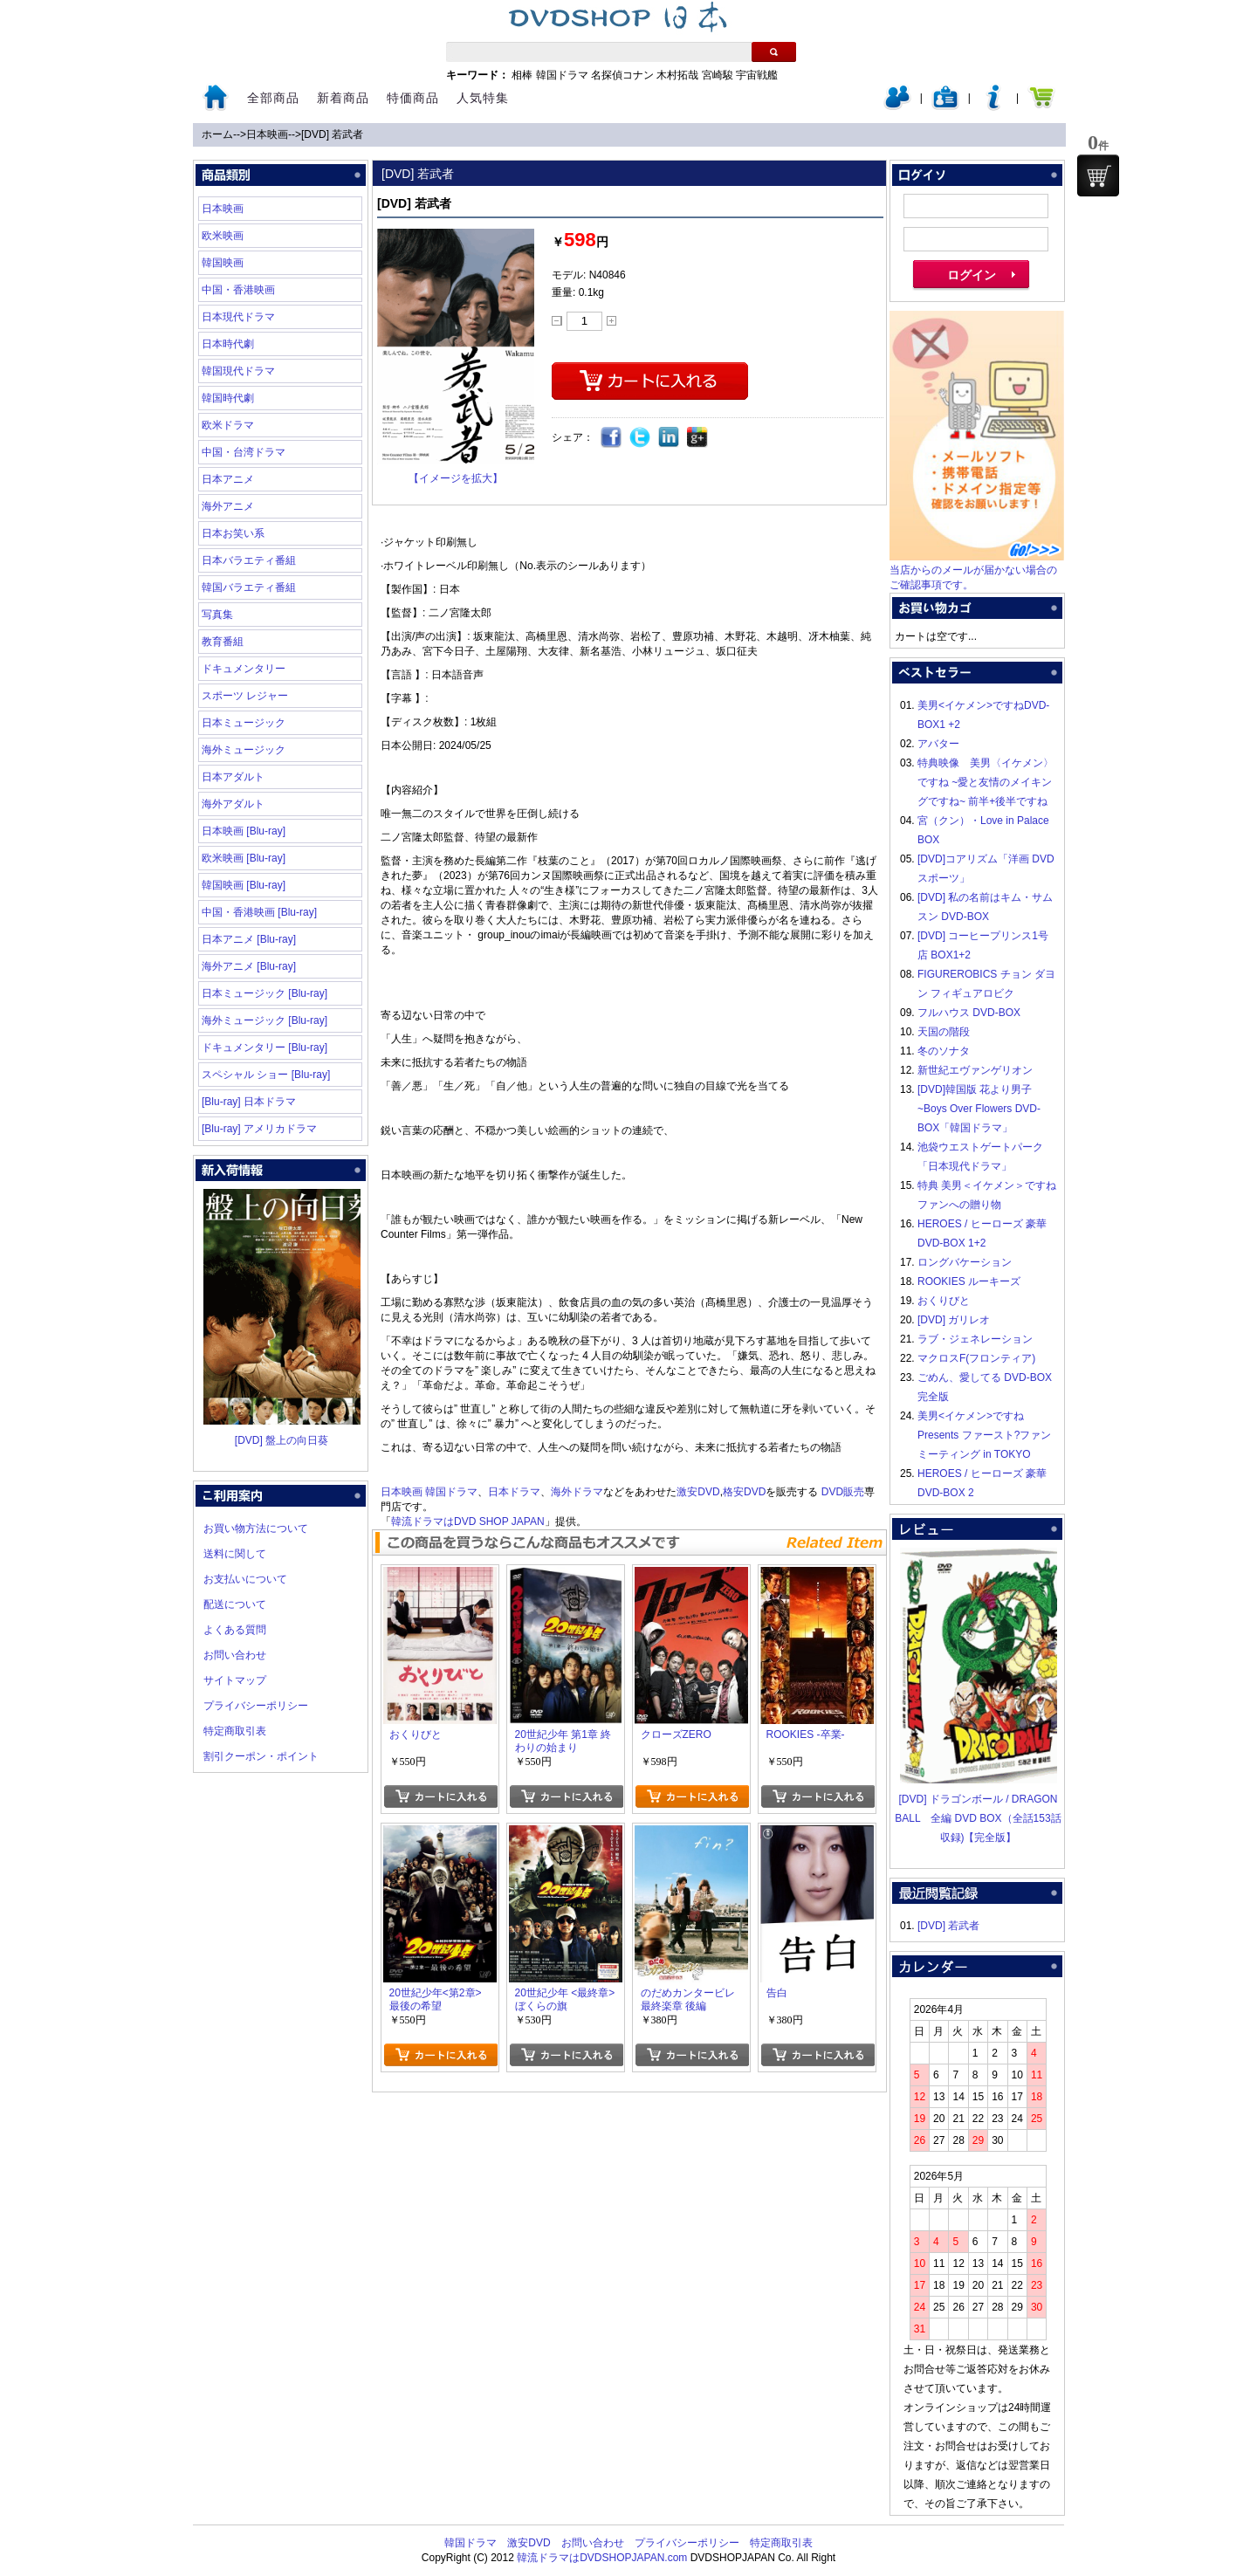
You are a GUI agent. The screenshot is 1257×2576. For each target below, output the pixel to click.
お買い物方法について (255, 1528)
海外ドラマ (577, 1492)
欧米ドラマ (228, 425)
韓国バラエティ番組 (249, 587)
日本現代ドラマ (238, 317)
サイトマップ (234, 1680)
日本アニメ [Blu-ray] (249, 939)
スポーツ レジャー (245, 696)
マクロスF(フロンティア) (976, 1358)
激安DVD (698, 1492)
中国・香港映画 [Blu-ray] (259, 912)
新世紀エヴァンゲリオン (975, 1070)
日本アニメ (228, 479)
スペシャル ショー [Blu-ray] (266, 1074)
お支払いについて (245, 1579)
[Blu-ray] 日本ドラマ (249, 1102)
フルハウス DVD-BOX (968, 1012)
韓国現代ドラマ (238, 371)
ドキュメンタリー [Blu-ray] (264, 1047)
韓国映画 (223, 263)
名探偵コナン (622, 75)
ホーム (217, 134)
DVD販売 (842, 1492)
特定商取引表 (234, 1731)
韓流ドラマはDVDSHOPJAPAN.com (602, 2558)
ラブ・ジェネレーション (975, 1339)
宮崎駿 (717, 75)
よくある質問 (234, 1630)
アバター (938, 744)
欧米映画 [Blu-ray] (243, 858)
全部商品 (273, 98)
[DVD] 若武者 (332, 134)
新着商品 (343, 98)
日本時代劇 (228, 344)
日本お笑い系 (233, 533)
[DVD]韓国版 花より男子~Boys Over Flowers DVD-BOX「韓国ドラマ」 (979, 1108)
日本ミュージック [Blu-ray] (264, 993)
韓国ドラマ (562, 75)
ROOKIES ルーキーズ (968, 1281)
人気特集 (483, 98)
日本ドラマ (514, 1492)
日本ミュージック (243, 723)
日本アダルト (233, 777)
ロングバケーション (964, 1262)
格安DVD (744, 1492)
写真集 (217, 614)
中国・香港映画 (238, 290)
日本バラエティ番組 (249, 560)
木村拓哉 (677, 75)
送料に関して (234, 1554)
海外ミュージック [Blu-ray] (264, 1020)
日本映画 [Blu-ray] (243, 831)
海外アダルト (233, 804)
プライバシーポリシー (255, 1706)
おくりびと (943, 1301)
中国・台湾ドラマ (243, 452)
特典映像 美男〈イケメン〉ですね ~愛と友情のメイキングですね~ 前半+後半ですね (985, 782)
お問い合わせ (234, 1655)
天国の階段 (943, 1032)
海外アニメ (228, 506)
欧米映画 (223, 236)
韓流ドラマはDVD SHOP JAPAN (468, 1521)
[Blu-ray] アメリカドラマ (259, 1129)
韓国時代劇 (228, 398)
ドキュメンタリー (243, 669)
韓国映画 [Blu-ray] (243, 885)
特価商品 (413, 98)
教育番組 (223, 641)
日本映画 (267, 134)
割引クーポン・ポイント (261, 1756)
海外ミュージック (243, 750)
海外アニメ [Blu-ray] (249, 966)
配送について (234, 1604)
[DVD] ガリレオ (953, 1320)
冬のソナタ (943, 1051)
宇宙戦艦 (757, 75)
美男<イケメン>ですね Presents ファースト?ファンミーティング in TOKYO (984, 1435)
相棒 (522, 75)
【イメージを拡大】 (456, 478)
